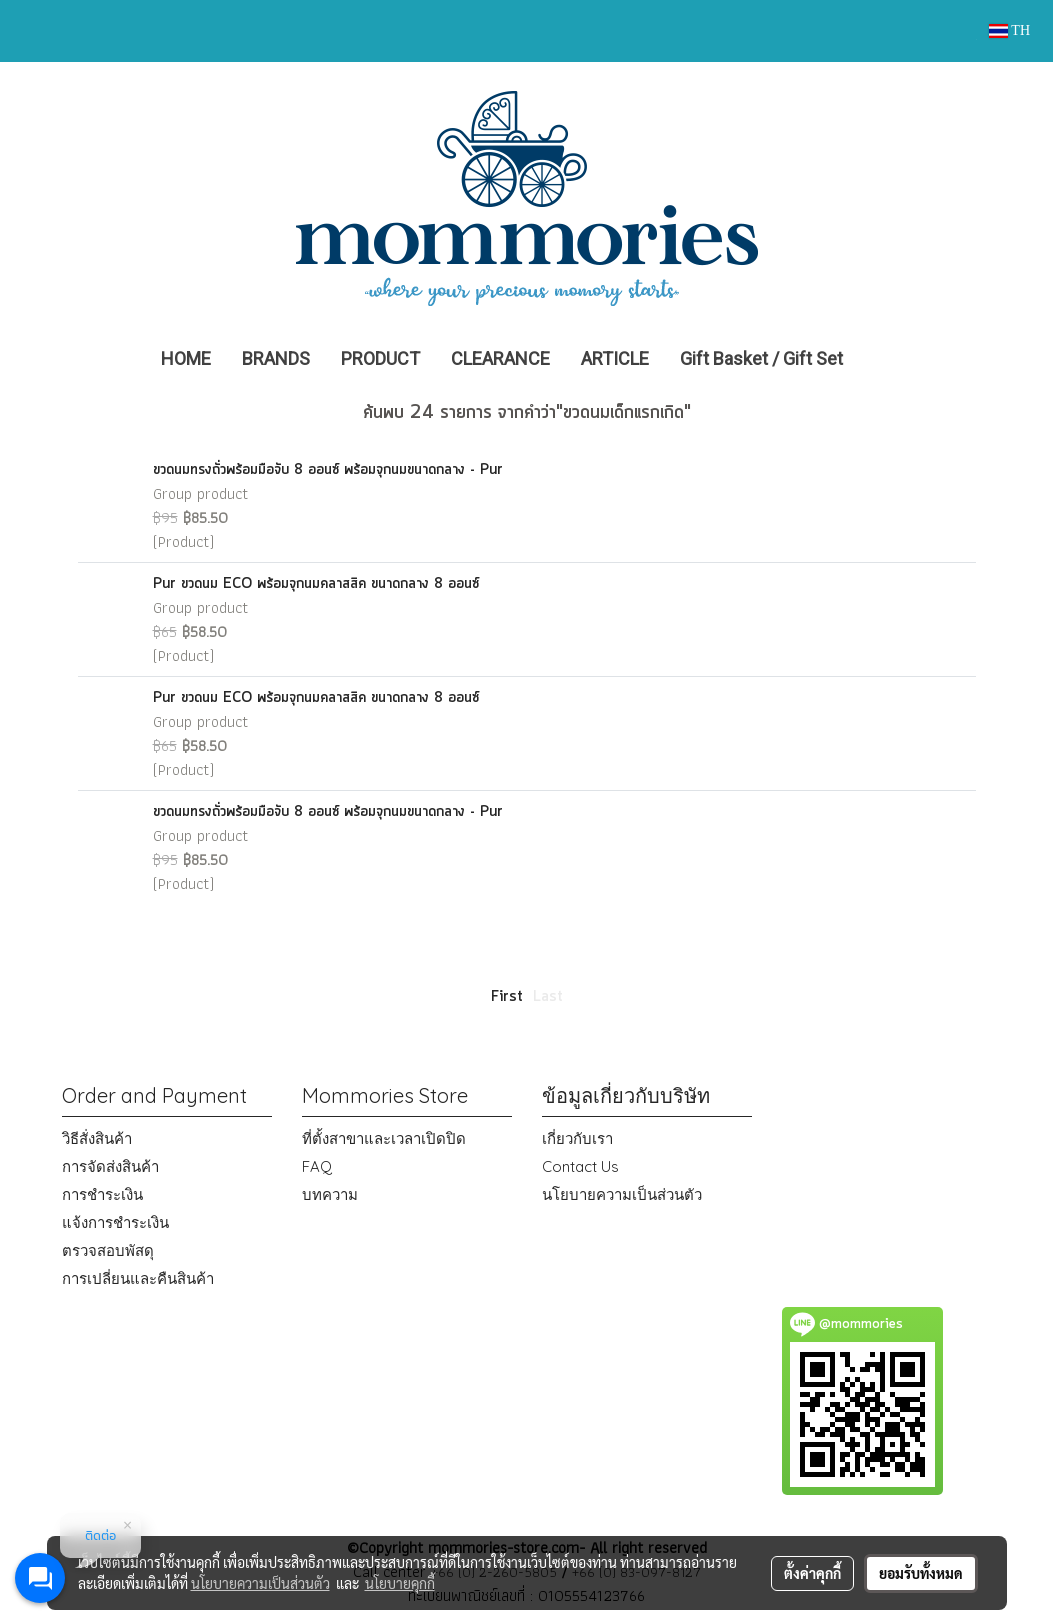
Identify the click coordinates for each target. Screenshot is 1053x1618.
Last (548, 997)
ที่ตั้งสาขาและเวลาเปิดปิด (384, 1138)
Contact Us (580, 1166)
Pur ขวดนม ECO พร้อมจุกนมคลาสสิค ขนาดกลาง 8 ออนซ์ (316, 584)
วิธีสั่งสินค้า (97, 1138)
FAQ (317, 1166)
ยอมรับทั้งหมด (921, 1573)
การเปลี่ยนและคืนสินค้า (138, 1278)
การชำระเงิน (102, 1194)
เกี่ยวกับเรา (577, 1138)
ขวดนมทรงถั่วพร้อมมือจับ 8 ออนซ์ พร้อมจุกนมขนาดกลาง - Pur (328, 470)
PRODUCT (380, 358)
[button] (888, 359)
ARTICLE (615, 358)
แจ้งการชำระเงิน (115, 1222)
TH (1009, 30)
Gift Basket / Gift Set (761, 358)
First (507, 997)
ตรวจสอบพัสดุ (108, 1250)
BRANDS (276, 358)
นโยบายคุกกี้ (400, 1583)
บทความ (330, 1194)
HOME (186, 358)
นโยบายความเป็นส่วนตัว (622, 1194)
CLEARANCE (500, 358)
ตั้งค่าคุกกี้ (812, 1573)
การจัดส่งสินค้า (110, 1166)
